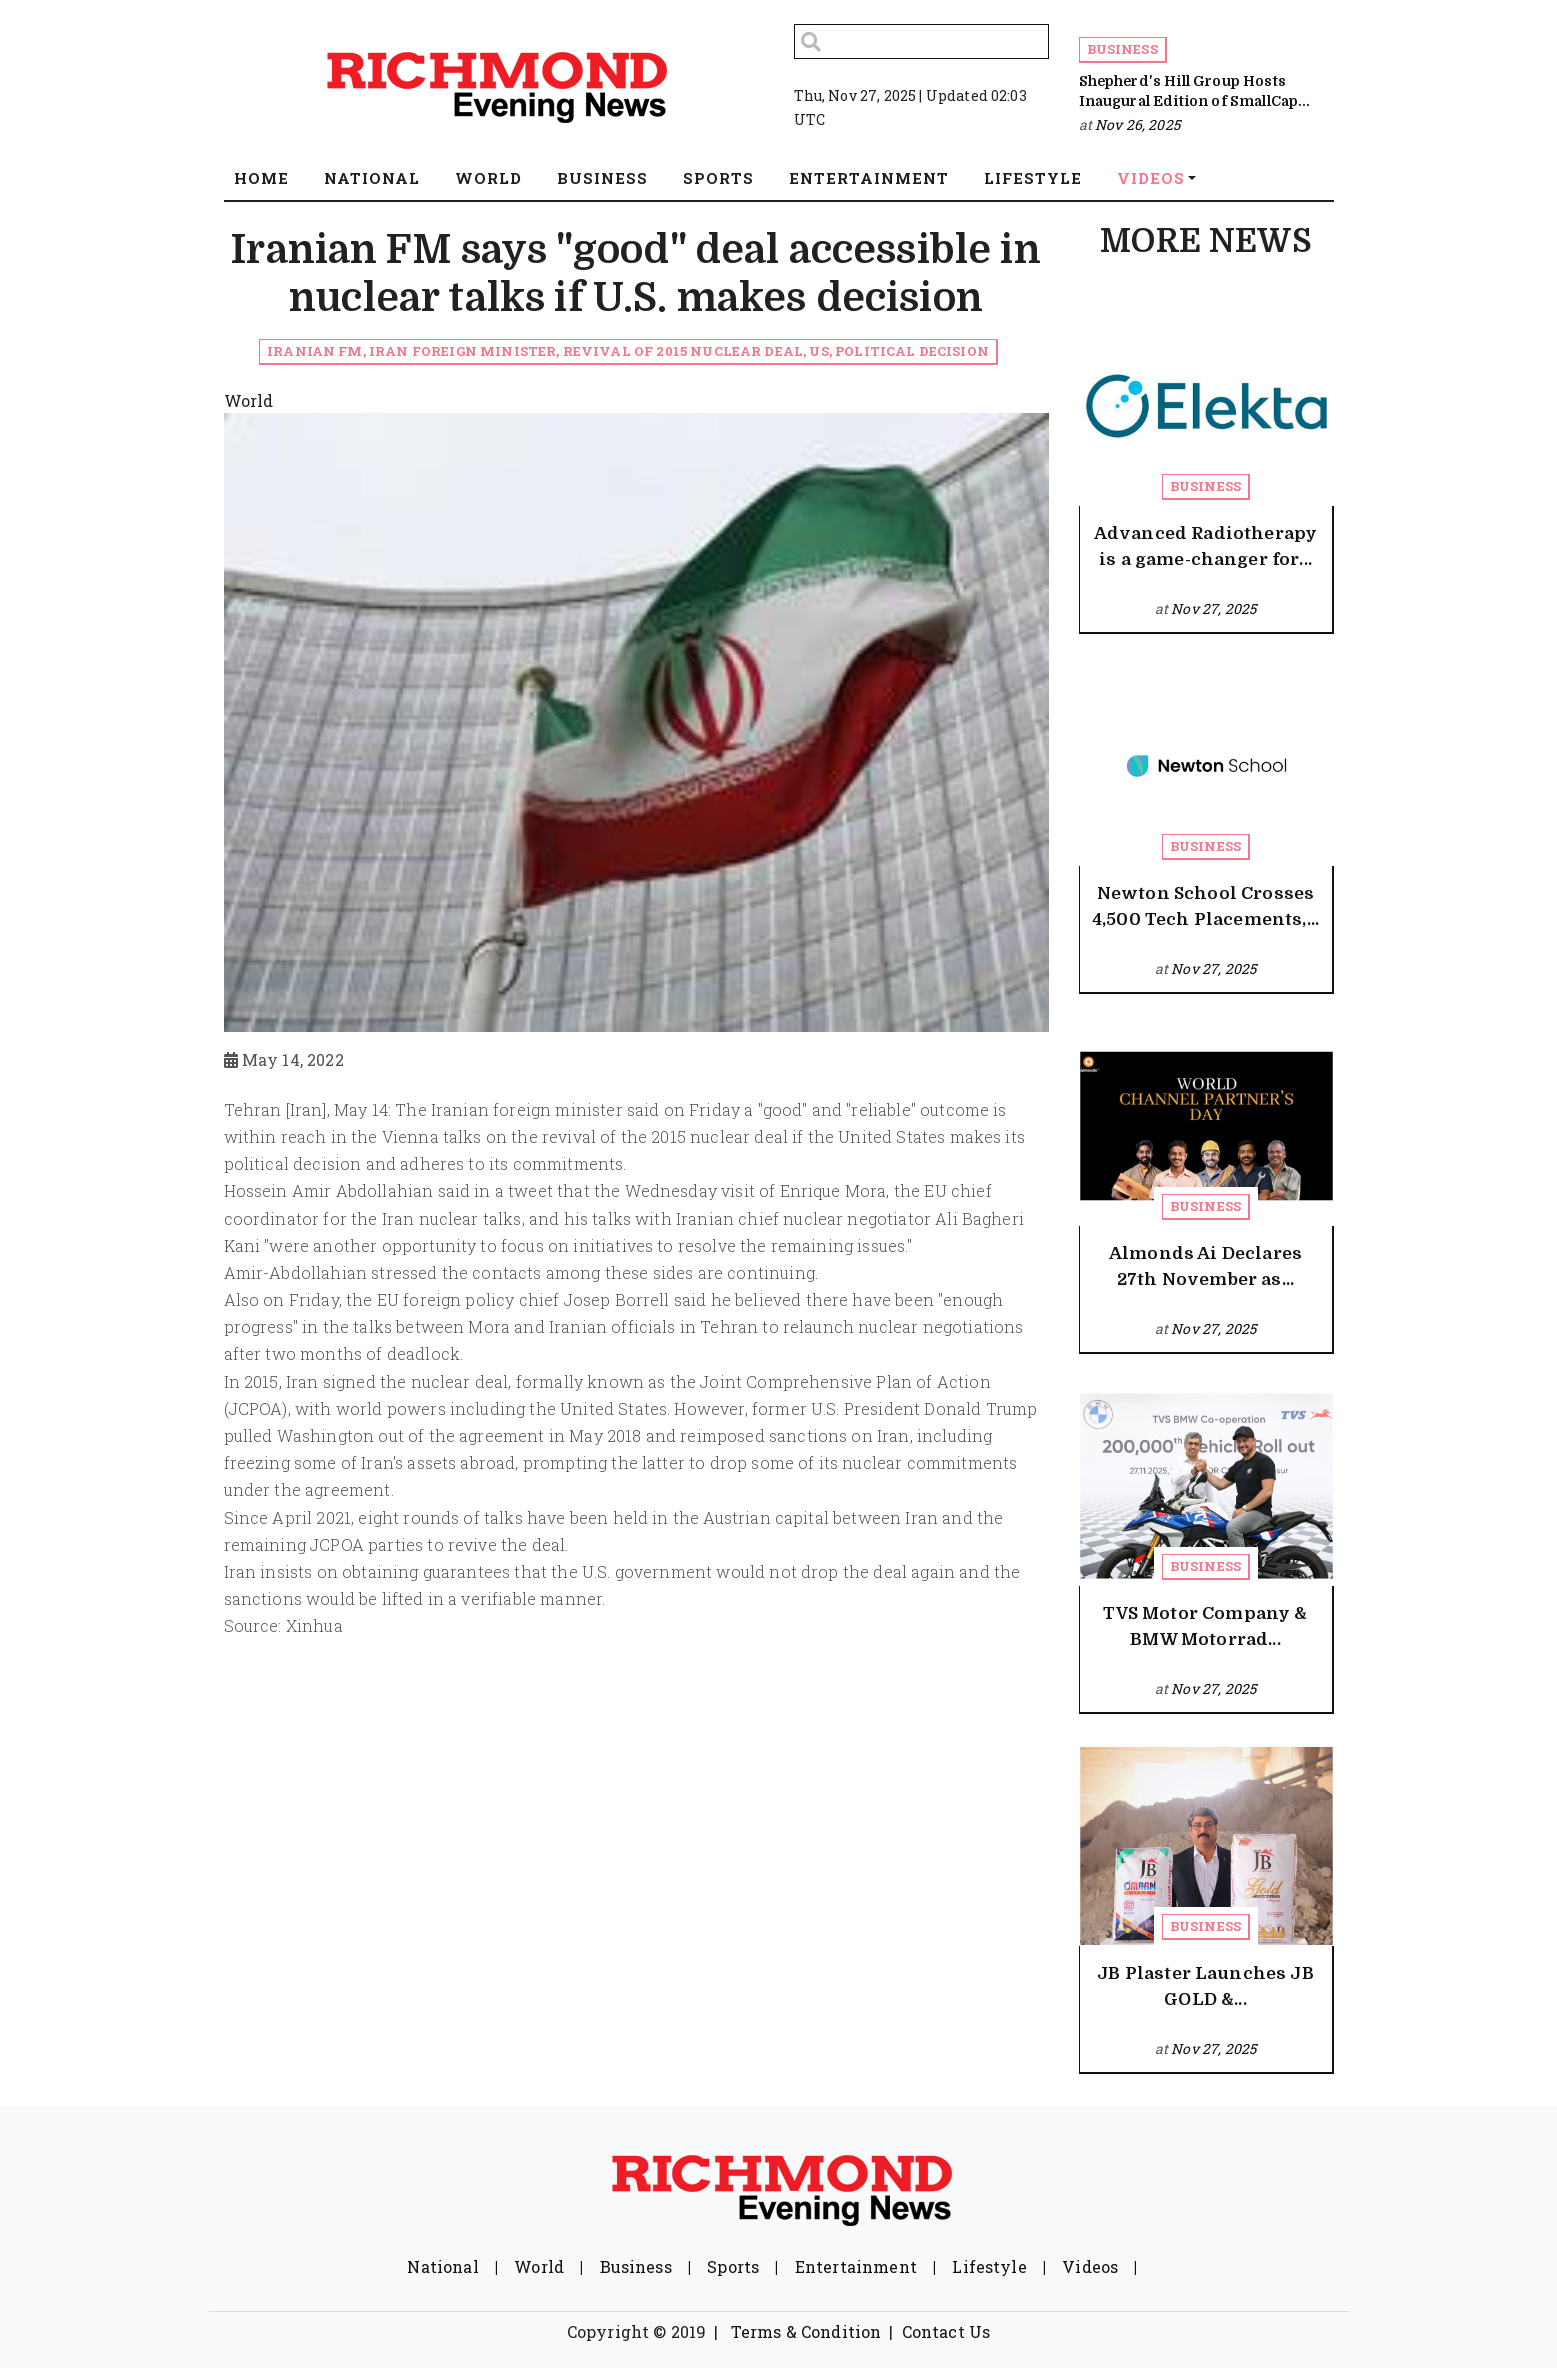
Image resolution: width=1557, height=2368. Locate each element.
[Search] (921, 41)
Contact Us (946, 2331)
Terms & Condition (806, 2331)
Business (1122, 49)
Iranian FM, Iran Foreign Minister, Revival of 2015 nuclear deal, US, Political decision (628, 351)
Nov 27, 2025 (1213, 608)
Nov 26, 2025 (1137, 124)
